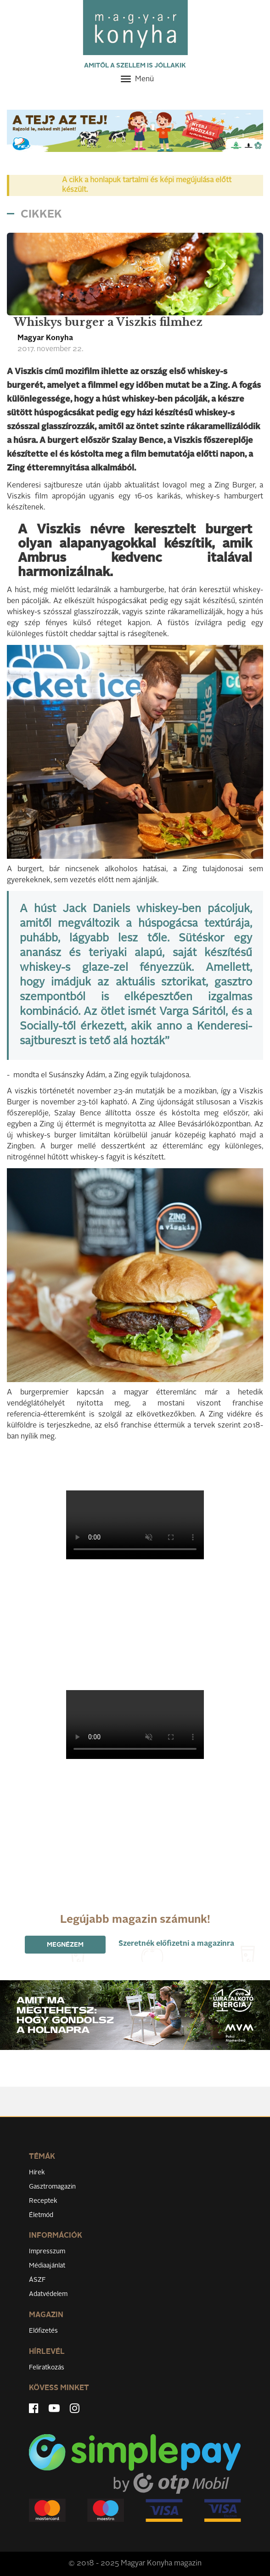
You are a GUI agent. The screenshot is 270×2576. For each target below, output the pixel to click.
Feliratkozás (46, 2367)
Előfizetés (43, 2331)
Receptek (43, 2201)
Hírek (37, 2172)
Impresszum (47, 2251)
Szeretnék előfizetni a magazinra (176, 1944)
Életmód (41, 2215)
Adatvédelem (48, 2294)
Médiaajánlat (47, 2265)
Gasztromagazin (52, 2187)
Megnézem (65, 1945)
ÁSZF (37, 2280)
